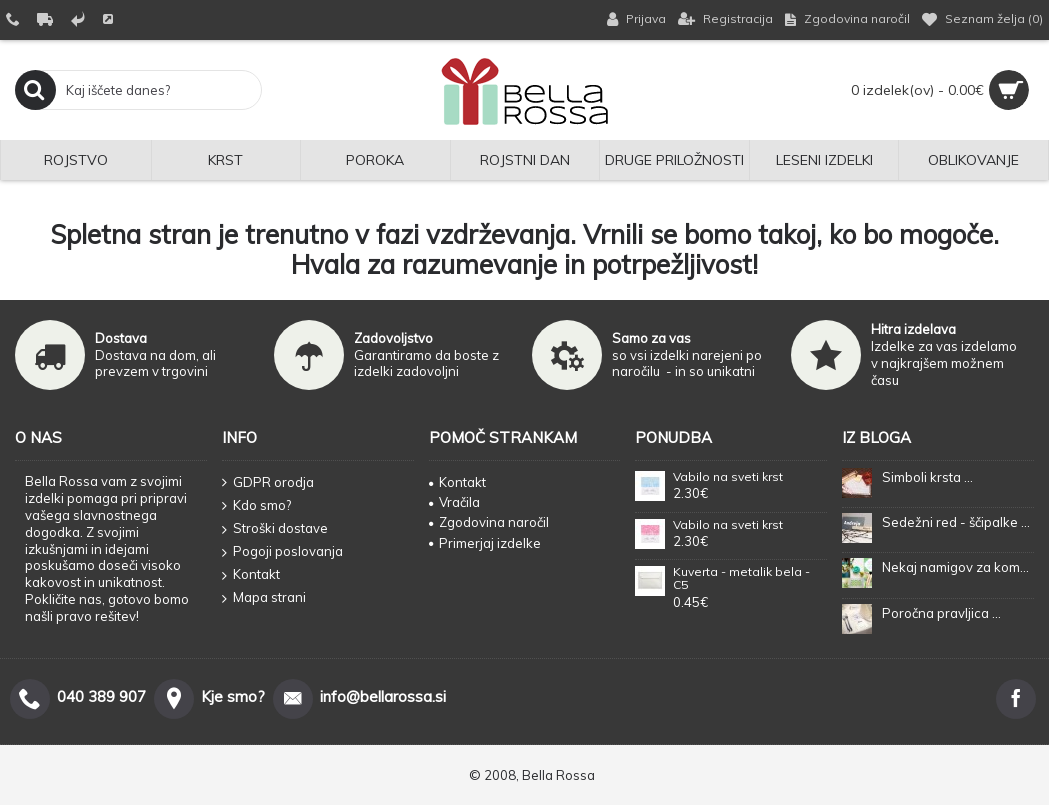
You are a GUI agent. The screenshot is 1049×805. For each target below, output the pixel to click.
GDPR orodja (268, 483)
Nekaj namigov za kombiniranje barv (958, 567)
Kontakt (251, 575)
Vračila (454, 502)
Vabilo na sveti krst (728, 477)
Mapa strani (264, 598)
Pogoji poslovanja (282, 552)
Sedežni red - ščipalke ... (956, 522)
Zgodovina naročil (489, 522)
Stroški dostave (275, 529)
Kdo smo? (256, 506)
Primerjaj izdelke (485, 543)
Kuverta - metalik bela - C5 (741, 578)
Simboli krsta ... (927, 477)
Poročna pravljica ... (941, 613)
